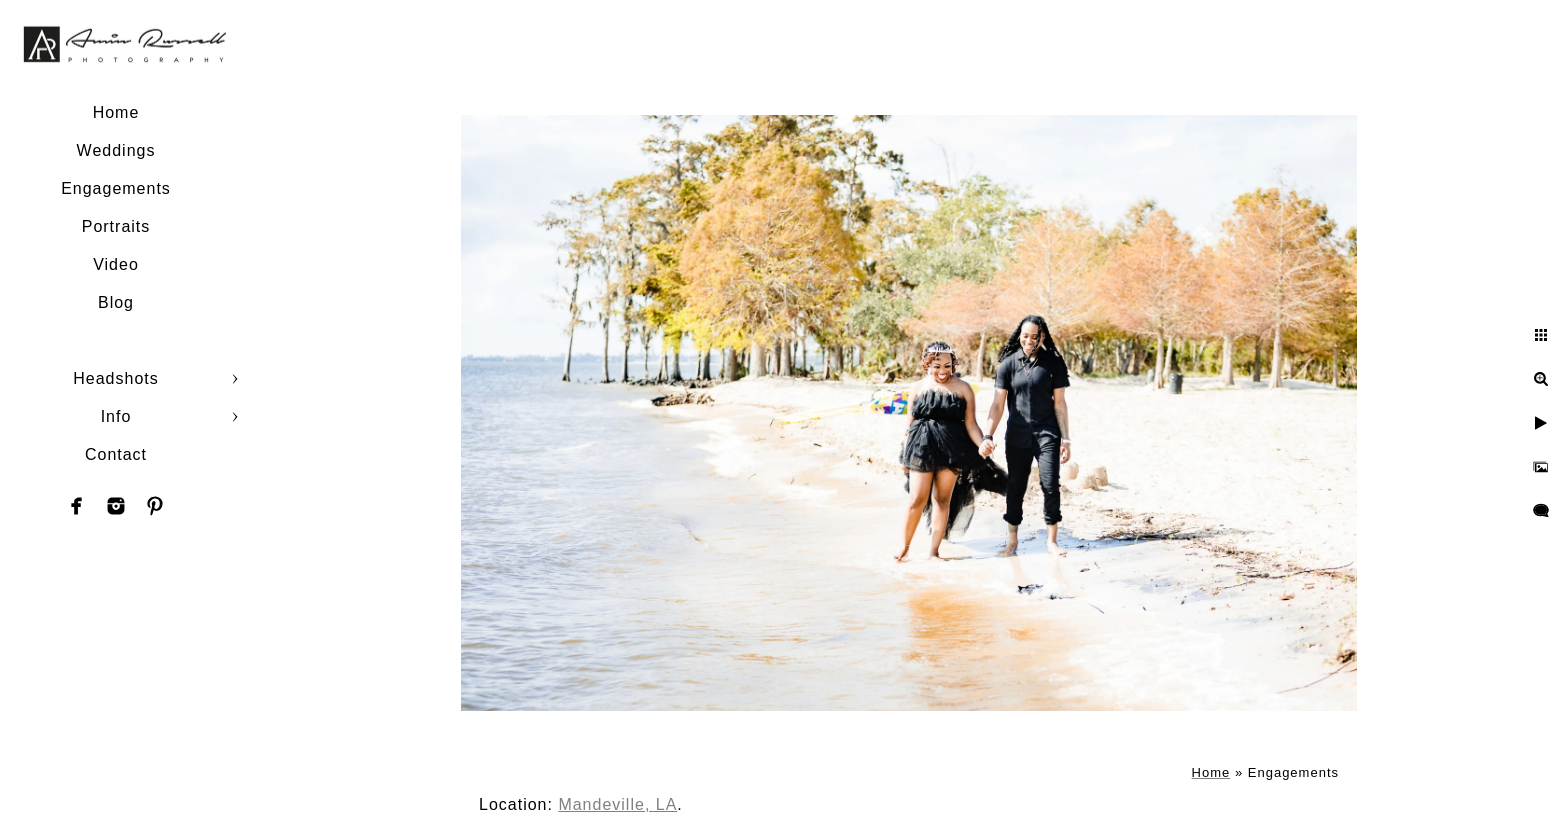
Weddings (116, 150)
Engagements (116, 188)
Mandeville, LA (617, 804)
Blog (116, 302)
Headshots (116, 378)
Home (116, 112)
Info (116, 416)
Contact (116, 454)
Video (116, 264)
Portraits (116, 226)
